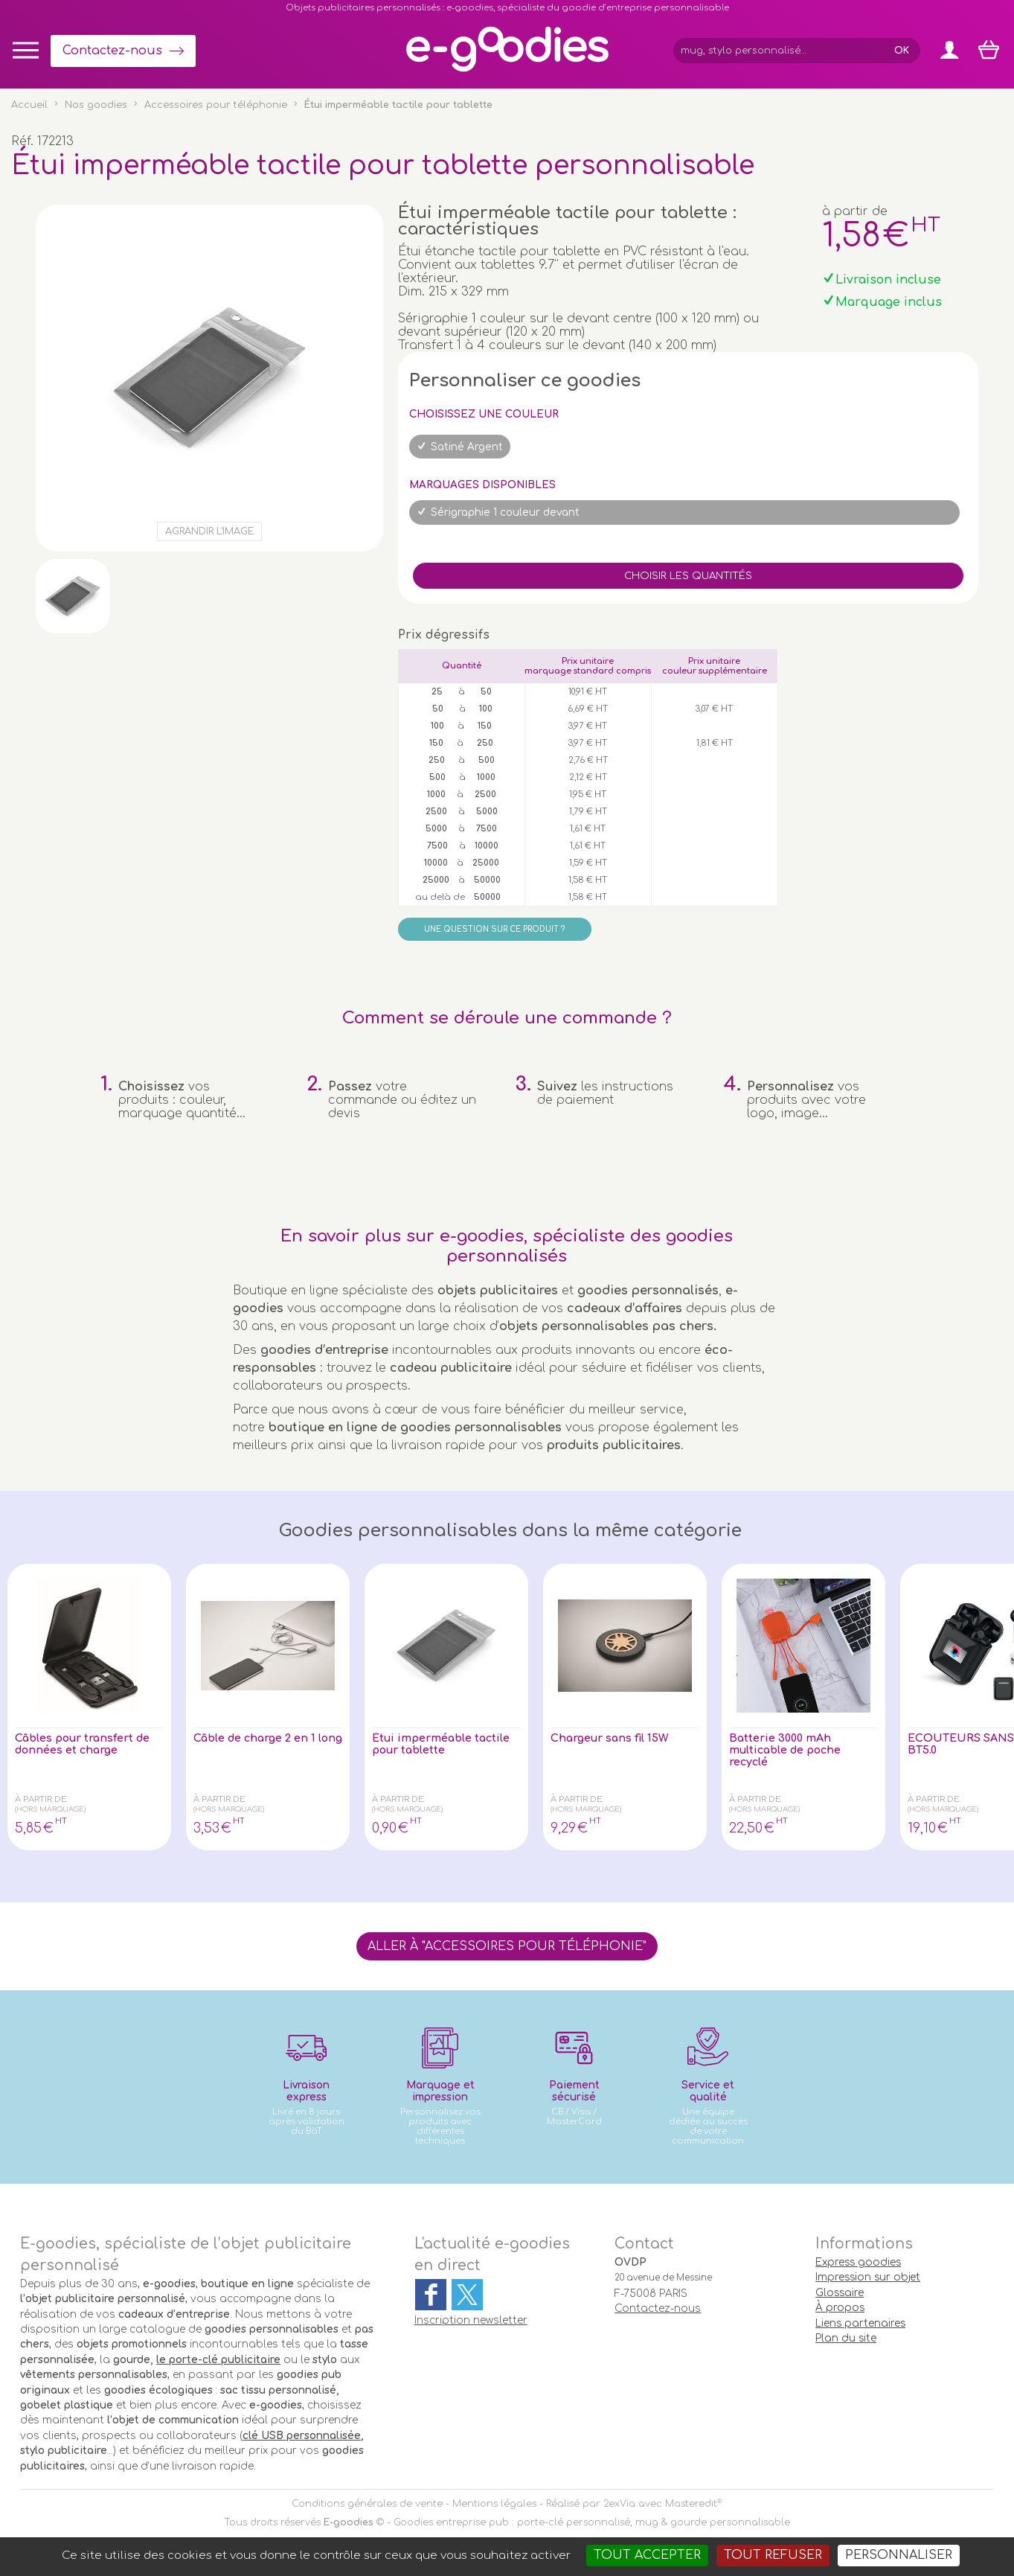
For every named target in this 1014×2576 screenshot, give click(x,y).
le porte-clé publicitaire (218, 2359)
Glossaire (839, 2292)
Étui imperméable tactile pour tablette (436, 1745)
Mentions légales (494, 2504)
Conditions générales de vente (367, 2504)
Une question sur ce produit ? (494, 929)
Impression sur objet (867, 2277)
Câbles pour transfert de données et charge (82, 1745)
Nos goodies (96, 105)
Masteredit (691, 2504)
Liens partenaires (860, 2323)
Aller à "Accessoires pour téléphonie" (507, 1946)
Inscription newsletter (470, 2320)
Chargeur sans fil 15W (616, 1738)
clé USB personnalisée (302, 2435)
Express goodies (858, 2262)
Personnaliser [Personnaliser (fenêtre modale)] (898, 2555)
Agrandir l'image (209, 531)
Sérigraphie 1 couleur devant (505, 512)
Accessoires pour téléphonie (215, 105)
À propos (839, 2307)
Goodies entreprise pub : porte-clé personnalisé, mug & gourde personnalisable (592, 2522)
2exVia (619, 2504)
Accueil (29, 105)
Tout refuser (773, 2555)
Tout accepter (647, 2555)
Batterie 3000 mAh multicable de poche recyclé (792, 1752)
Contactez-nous (112, 50)
